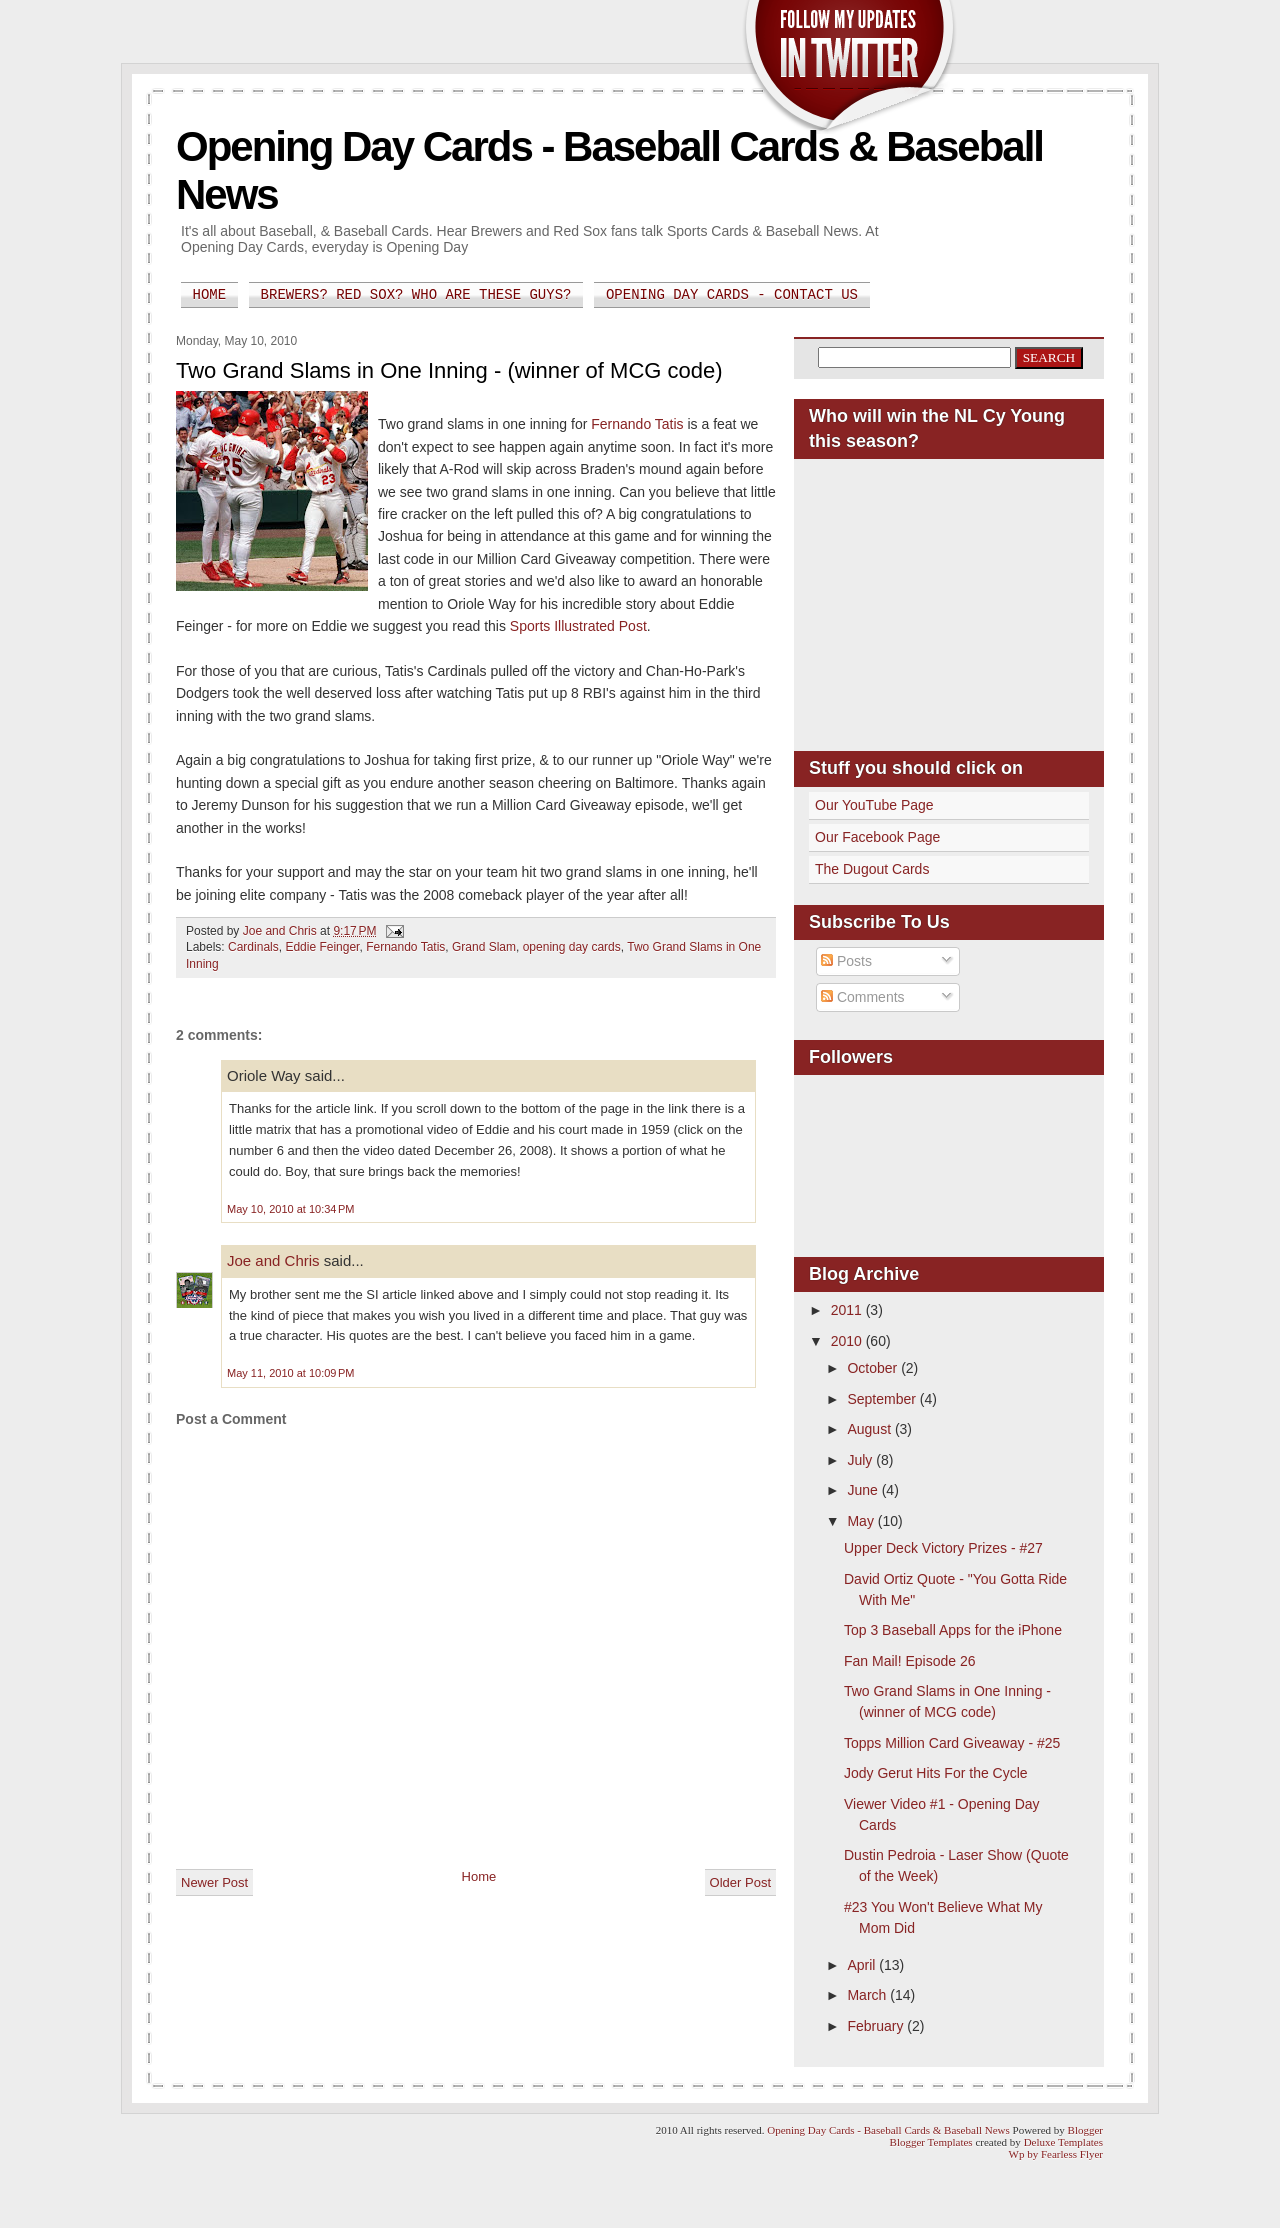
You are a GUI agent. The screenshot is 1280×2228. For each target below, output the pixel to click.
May (862, 1521)
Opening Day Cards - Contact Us (732, 295)
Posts (846, 961)
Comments (863, 997)
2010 (848, 1341)
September (883, 1399)
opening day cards (572, 947)
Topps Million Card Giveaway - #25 (952, 1743)
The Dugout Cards (872, 869)
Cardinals (253, 947)
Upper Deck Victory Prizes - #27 (943, 1548)
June (864, 1490)
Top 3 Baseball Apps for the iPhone (953, 1630)
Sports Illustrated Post (578, 626)
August (870, 1429)
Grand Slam (484, 947)
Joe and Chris (273, 1260)
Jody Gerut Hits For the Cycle (936, 1773)
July (861, 1460)
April (863, 1965)
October (874, 1368)
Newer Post (214, 1882)
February (877, 2026)
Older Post (740, 1882)
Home (210, 295)
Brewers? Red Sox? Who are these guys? (416, 295)
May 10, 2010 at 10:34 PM (291, 1209)
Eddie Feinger (322, 947)
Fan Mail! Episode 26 (910, 1661)
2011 (848, 1310)
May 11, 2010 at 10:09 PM (291, 1373)
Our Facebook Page (877, 837)
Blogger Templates (931, 2142)
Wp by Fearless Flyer (1056, 2154)
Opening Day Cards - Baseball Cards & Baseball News (888, 2130)
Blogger (1085, 2130)
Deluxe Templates (1063, 2142)
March (868, 1995)
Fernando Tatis (637, 424)
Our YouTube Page (874, 805)
